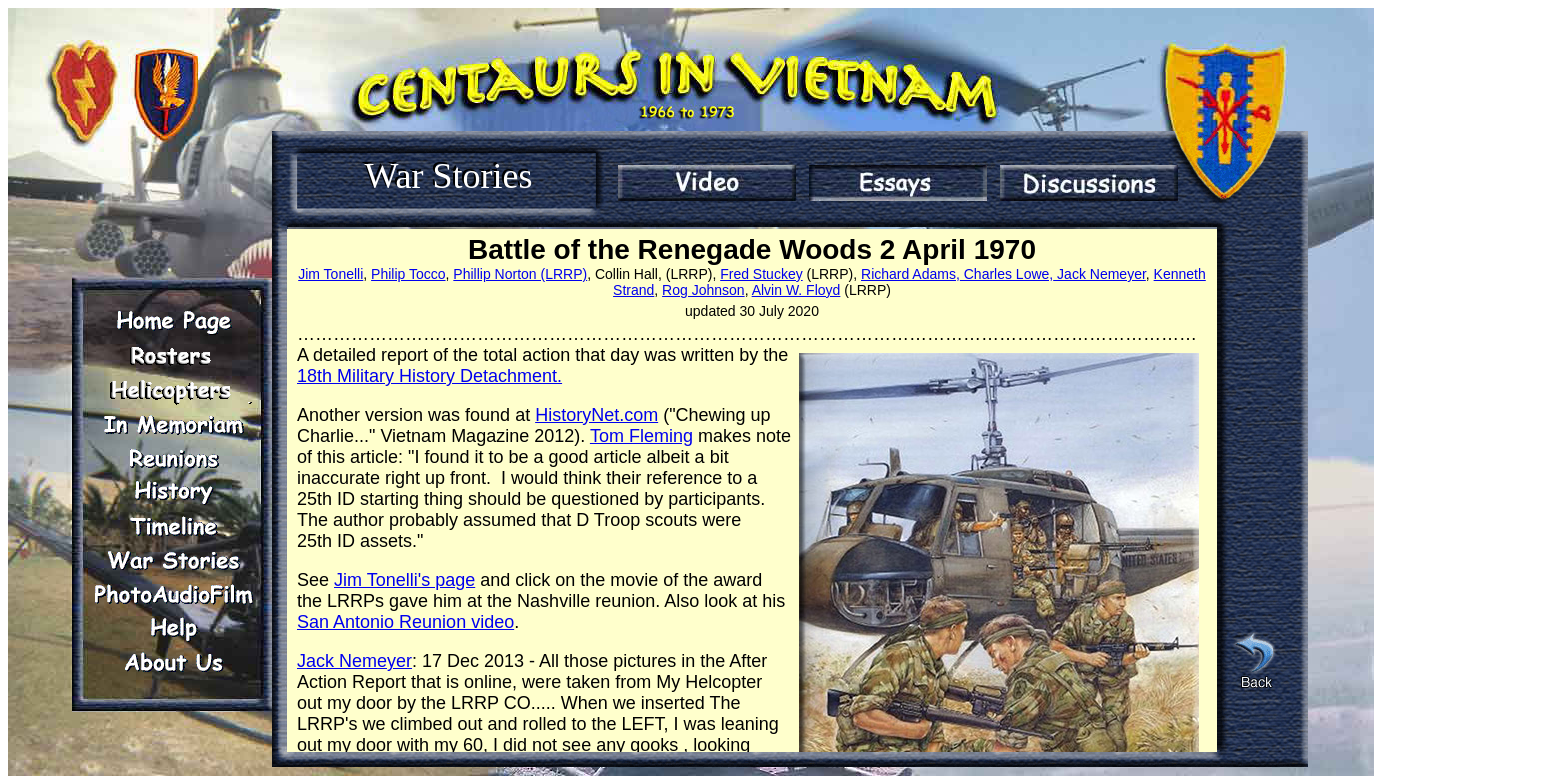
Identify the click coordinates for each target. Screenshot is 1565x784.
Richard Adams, (910, 274)
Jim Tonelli (330, 274)
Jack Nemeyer (1099, 274)
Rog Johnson (703, 290)
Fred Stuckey (761, 274)
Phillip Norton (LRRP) (520, 274)
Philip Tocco (408, 274)
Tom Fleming (641, 436)
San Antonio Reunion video (405, 622)
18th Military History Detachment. (429, 376)
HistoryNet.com (596, 415)
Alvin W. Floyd (796, 290)
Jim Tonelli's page (404, 580)
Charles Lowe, (1006, 274)
